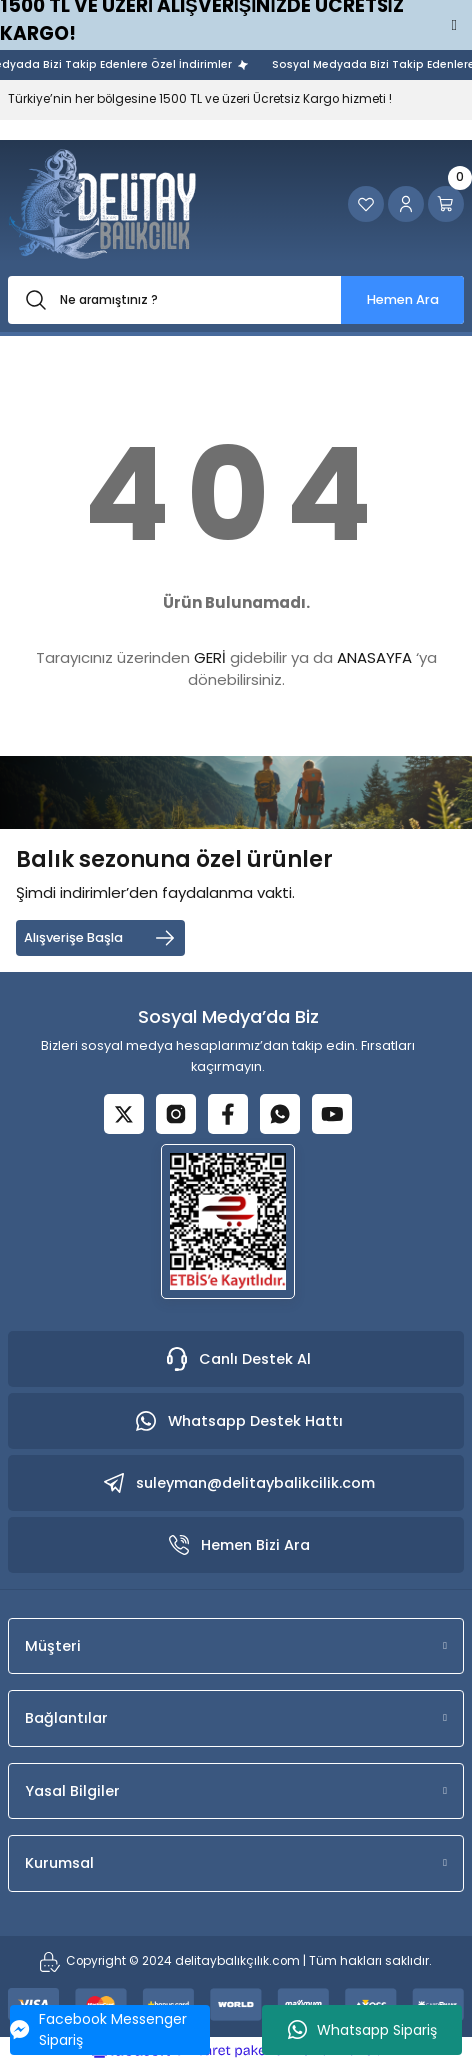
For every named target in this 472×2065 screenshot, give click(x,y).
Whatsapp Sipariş (362, 2030)
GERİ (210, 657)
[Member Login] (406, 204)
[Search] (236, 300)
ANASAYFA (374, 657)
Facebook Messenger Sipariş (98, 2029)
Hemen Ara (403, 299)
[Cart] (446, 204)
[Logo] (102, 204)
